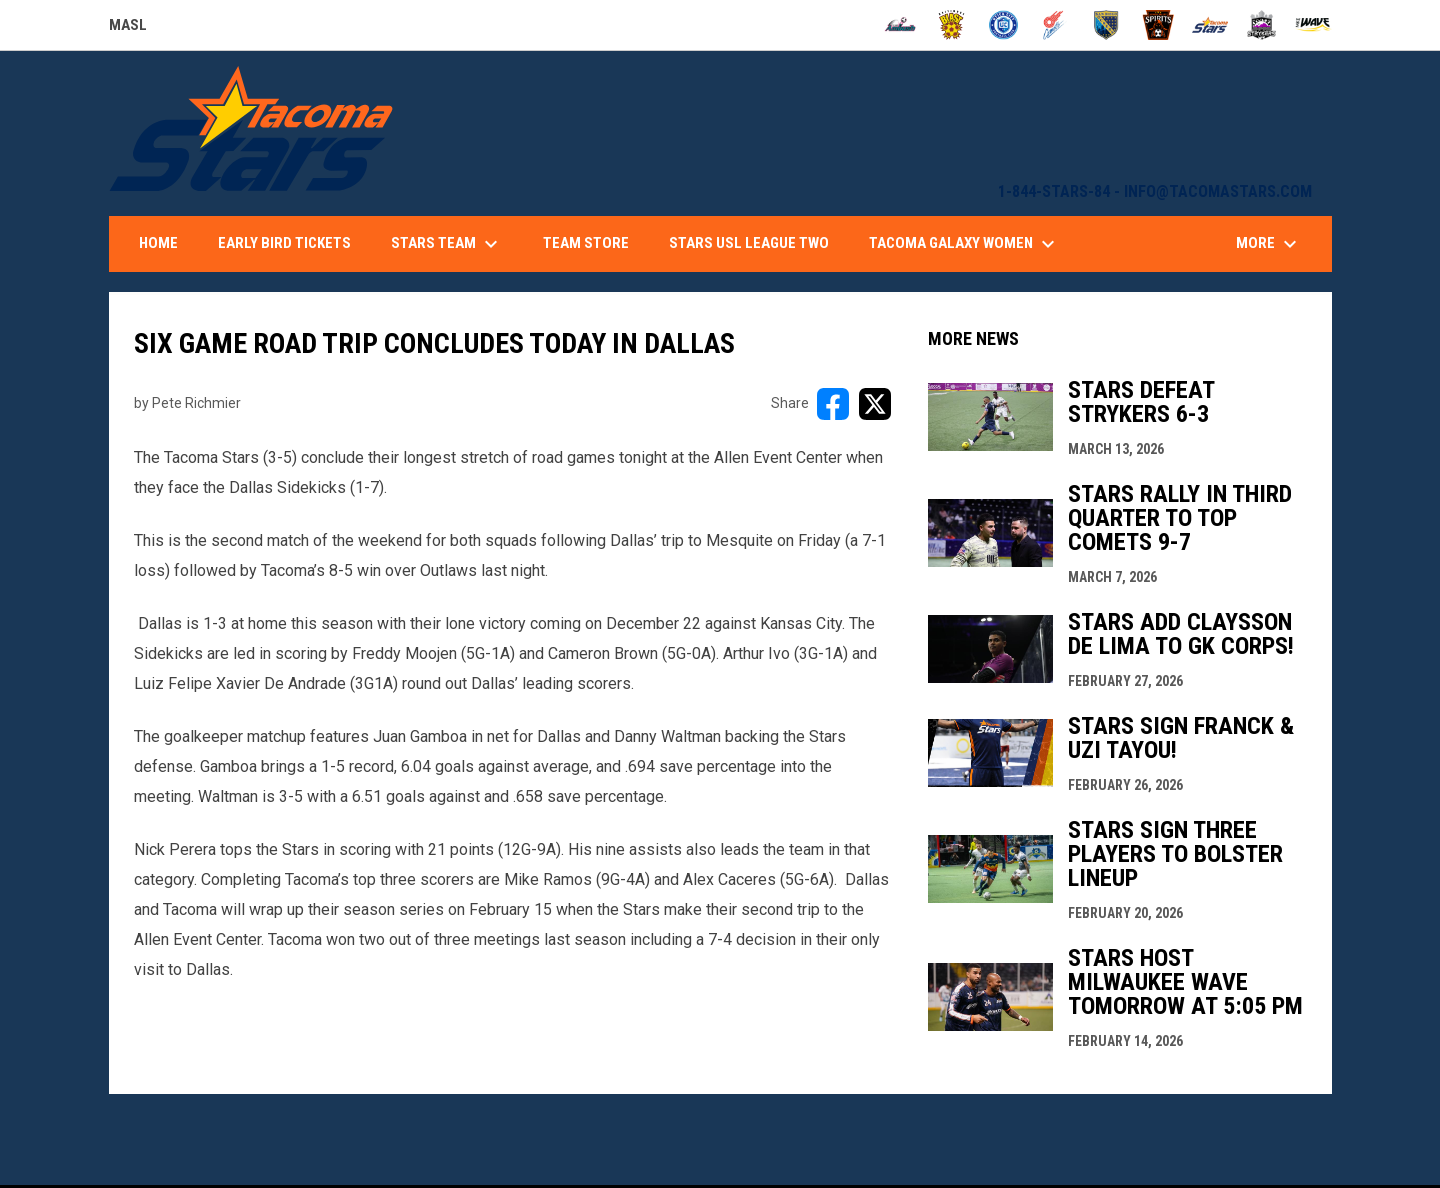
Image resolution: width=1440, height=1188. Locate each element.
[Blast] (951, 25)
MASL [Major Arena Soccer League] (128, 28)
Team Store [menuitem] (586, 243)
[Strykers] (1261, 25)
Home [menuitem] (158, 243)
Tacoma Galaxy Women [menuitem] (964, 244)
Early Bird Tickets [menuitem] (284, 243)
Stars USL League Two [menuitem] (749, 243)
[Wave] (1313, 25)
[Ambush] (900, 25)
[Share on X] (875, 404)
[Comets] (1055, 25)
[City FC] (1003, 25)
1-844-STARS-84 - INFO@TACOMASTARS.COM (1155, 191)
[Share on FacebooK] (833, 404)
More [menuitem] (1269, 244)
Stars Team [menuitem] (447, 244)
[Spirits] (1158, 25)
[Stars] (1210, 25)
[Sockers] (1106, 25)
